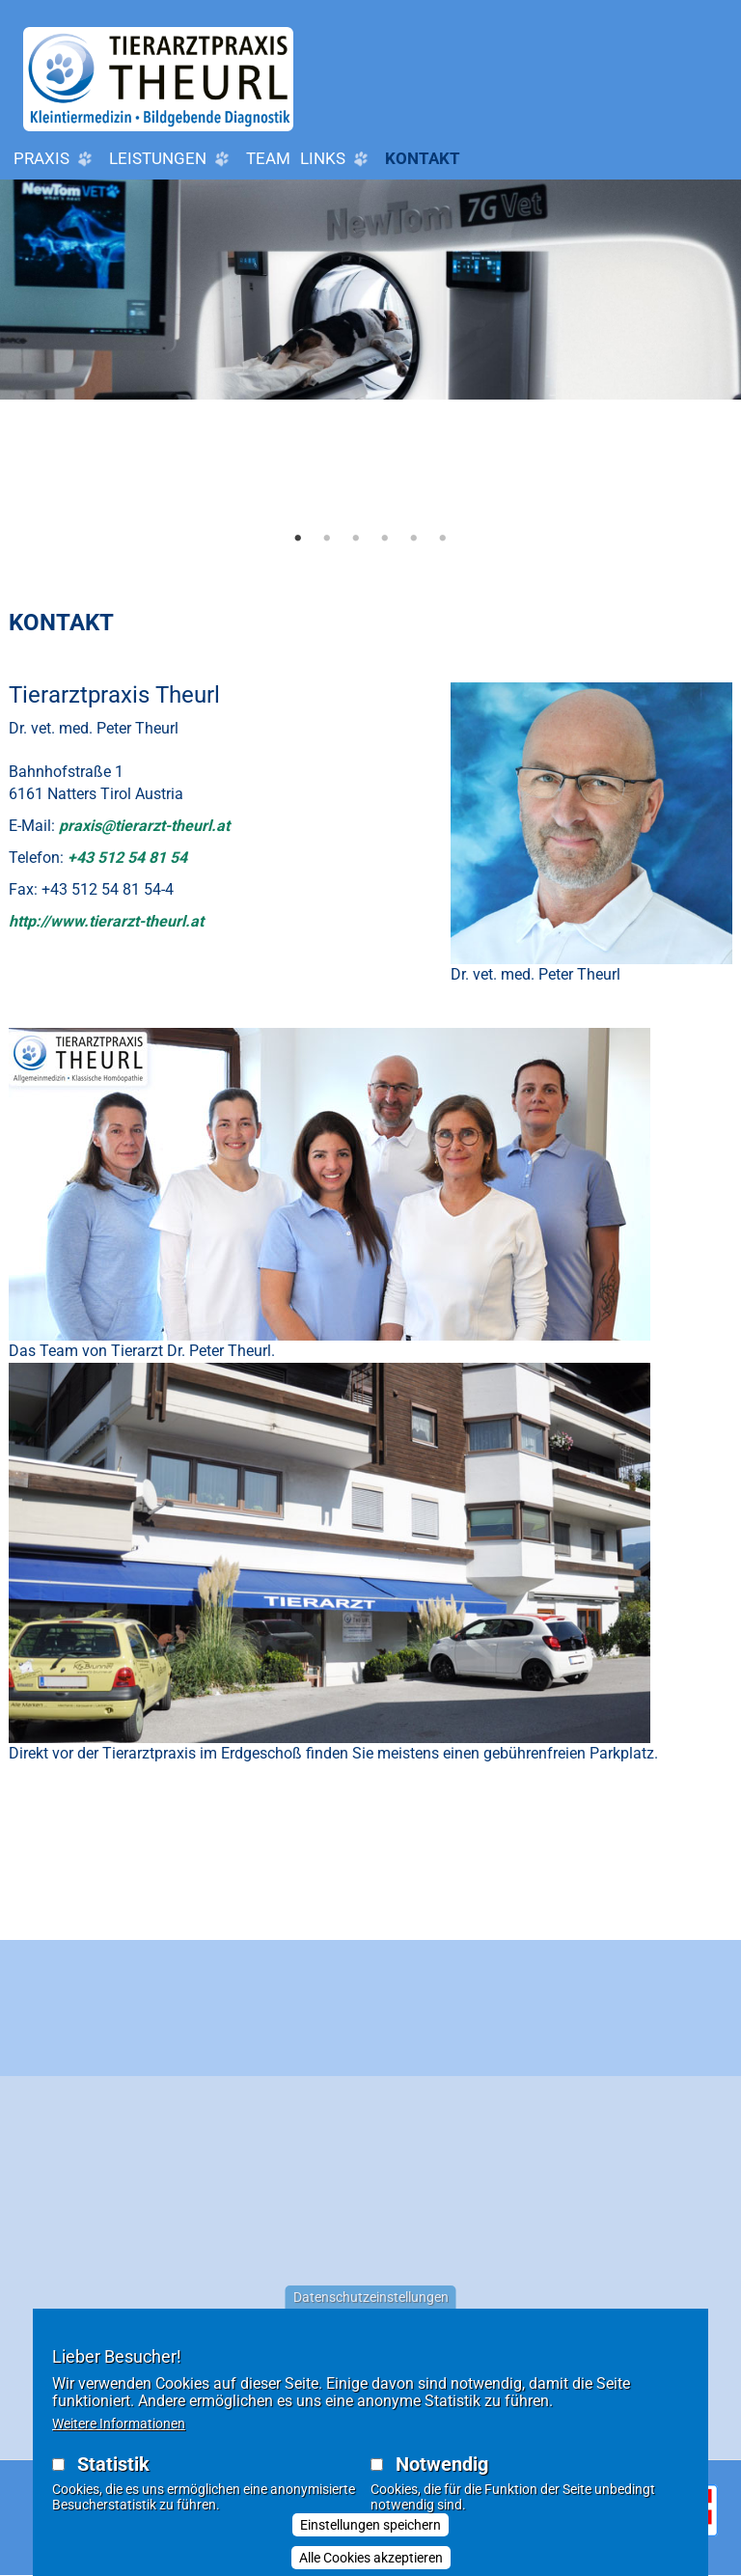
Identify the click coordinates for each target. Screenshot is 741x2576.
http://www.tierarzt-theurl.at (106, 921)
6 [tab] (443, 537)
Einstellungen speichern (370, 2525)
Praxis (56, 159)
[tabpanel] (370, 369)
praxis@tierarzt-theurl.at (144, 826)
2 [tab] (327, 537)
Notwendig (442, 2464)
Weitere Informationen (118, 2423)
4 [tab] (385, 537)
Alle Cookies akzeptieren (371, 2557)
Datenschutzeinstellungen (371, 2297)
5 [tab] (414, 537)
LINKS (337, 159)
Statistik (113, 2464)
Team (268, 158)
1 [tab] (298, 537)
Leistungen (172, 159)
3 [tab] (356, 537)
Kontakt (422, 158)
